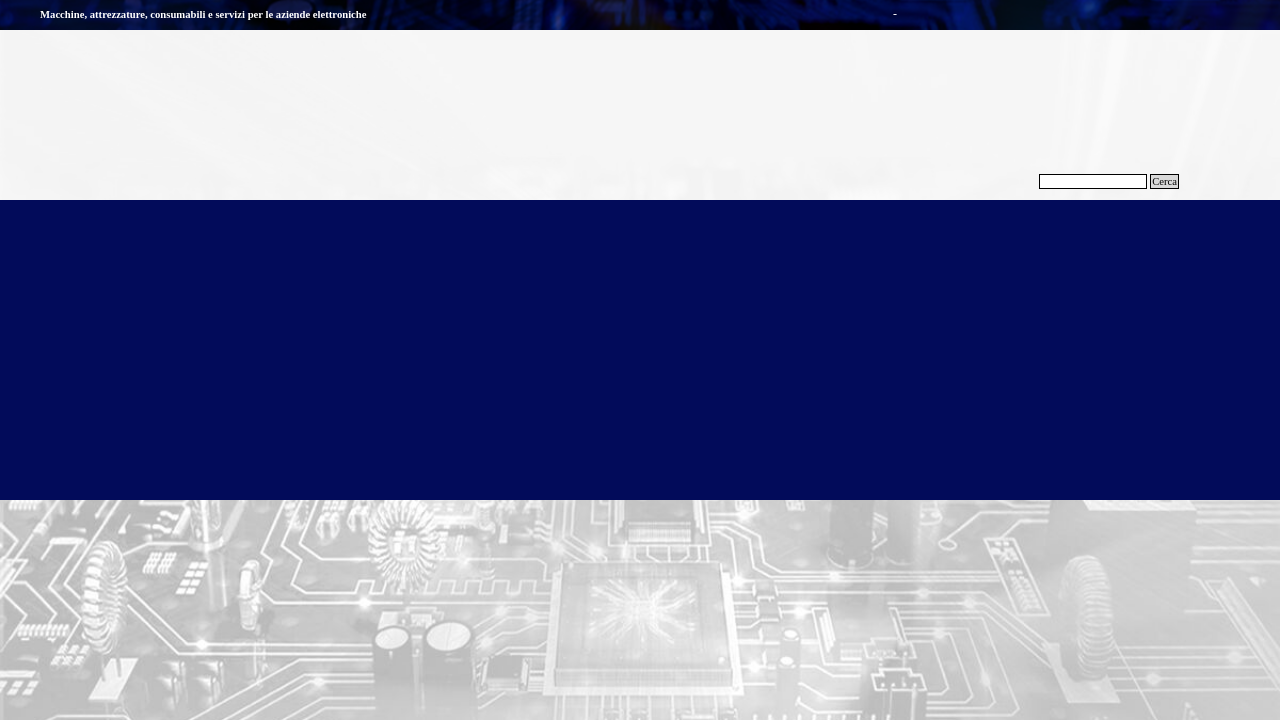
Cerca (1164, 181)
